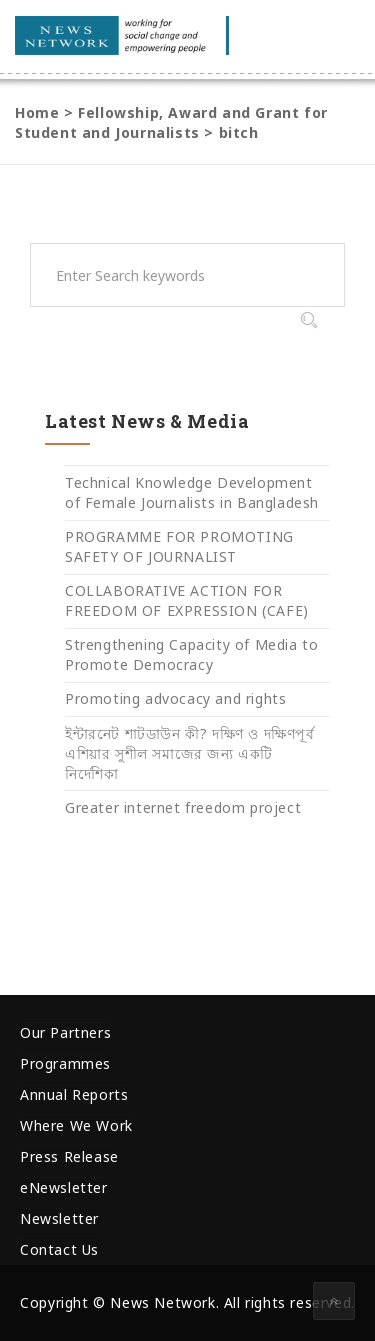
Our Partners (65, 1032)
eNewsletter (64, 1187)
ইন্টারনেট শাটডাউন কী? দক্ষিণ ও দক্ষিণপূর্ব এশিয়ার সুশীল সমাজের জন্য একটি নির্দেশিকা (190, 753)
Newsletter (59, 1218)
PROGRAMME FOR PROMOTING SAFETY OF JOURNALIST (179, 546)
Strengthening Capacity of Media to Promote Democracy (191, 654)
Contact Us (59, 1249)
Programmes (65, 1063)
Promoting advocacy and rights (175, 698)
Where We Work (76, 1125)
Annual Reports (74, 1094)
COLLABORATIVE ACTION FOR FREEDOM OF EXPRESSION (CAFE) (187, 600)
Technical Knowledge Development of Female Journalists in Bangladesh (192, 492)
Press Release (69, 1156)
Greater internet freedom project (183, 807)
